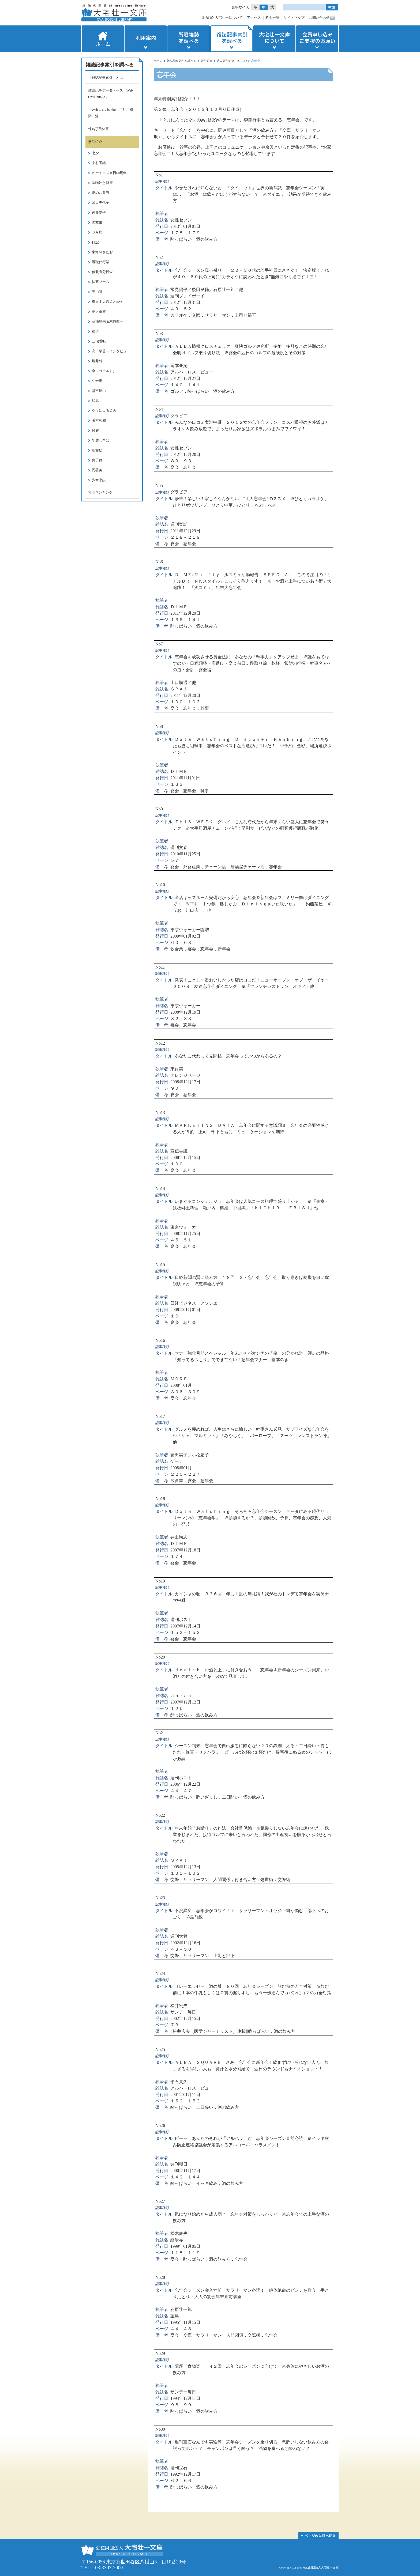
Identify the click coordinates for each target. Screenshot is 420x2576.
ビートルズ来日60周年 (109, 173)
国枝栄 (97, 222)
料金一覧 (272, 18)
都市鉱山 (99, 391)
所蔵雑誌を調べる (188, 38)
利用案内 (145, 38)
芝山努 (97, 292)
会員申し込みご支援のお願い (318, 38)
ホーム (102, 38)
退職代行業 (100, 262)
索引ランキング (100, 492)
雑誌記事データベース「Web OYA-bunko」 (110, 93)
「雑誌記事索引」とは (105, 77)
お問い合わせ (319, 18)
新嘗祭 (97, 450)
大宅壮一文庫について (274, 38)
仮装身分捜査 (102, 272)
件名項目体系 (98, 129)
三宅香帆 (99, 341)
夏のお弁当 (100, 193)
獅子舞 (97, 460)
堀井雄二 (99, 361)
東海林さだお (102, 252)
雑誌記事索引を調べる (231, 38)
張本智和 (99, 420)
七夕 (95, 153)
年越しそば (100, 440)
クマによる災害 (104, 411)
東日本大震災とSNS (107, 302)
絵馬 (95, 401)
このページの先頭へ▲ (318, 2535)
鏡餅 (95, 430)
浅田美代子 (100, 203)
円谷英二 (99, 470)
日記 (95, 242)
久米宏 (97, 381)
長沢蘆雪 (99, 311)
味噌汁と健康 (102, 183)
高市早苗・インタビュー (111, 351)
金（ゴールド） (104, 371)
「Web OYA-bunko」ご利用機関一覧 (110, 113)
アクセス (254, 18)
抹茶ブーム (100, 282)
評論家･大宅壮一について (222, 18)
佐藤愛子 (99, 212)
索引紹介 (206, 60)
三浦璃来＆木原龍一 (107, 321)
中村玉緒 (99, 163)
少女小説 (99, 480)
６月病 (97, 232)
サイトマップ (294, 18)
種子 (95, 331)
